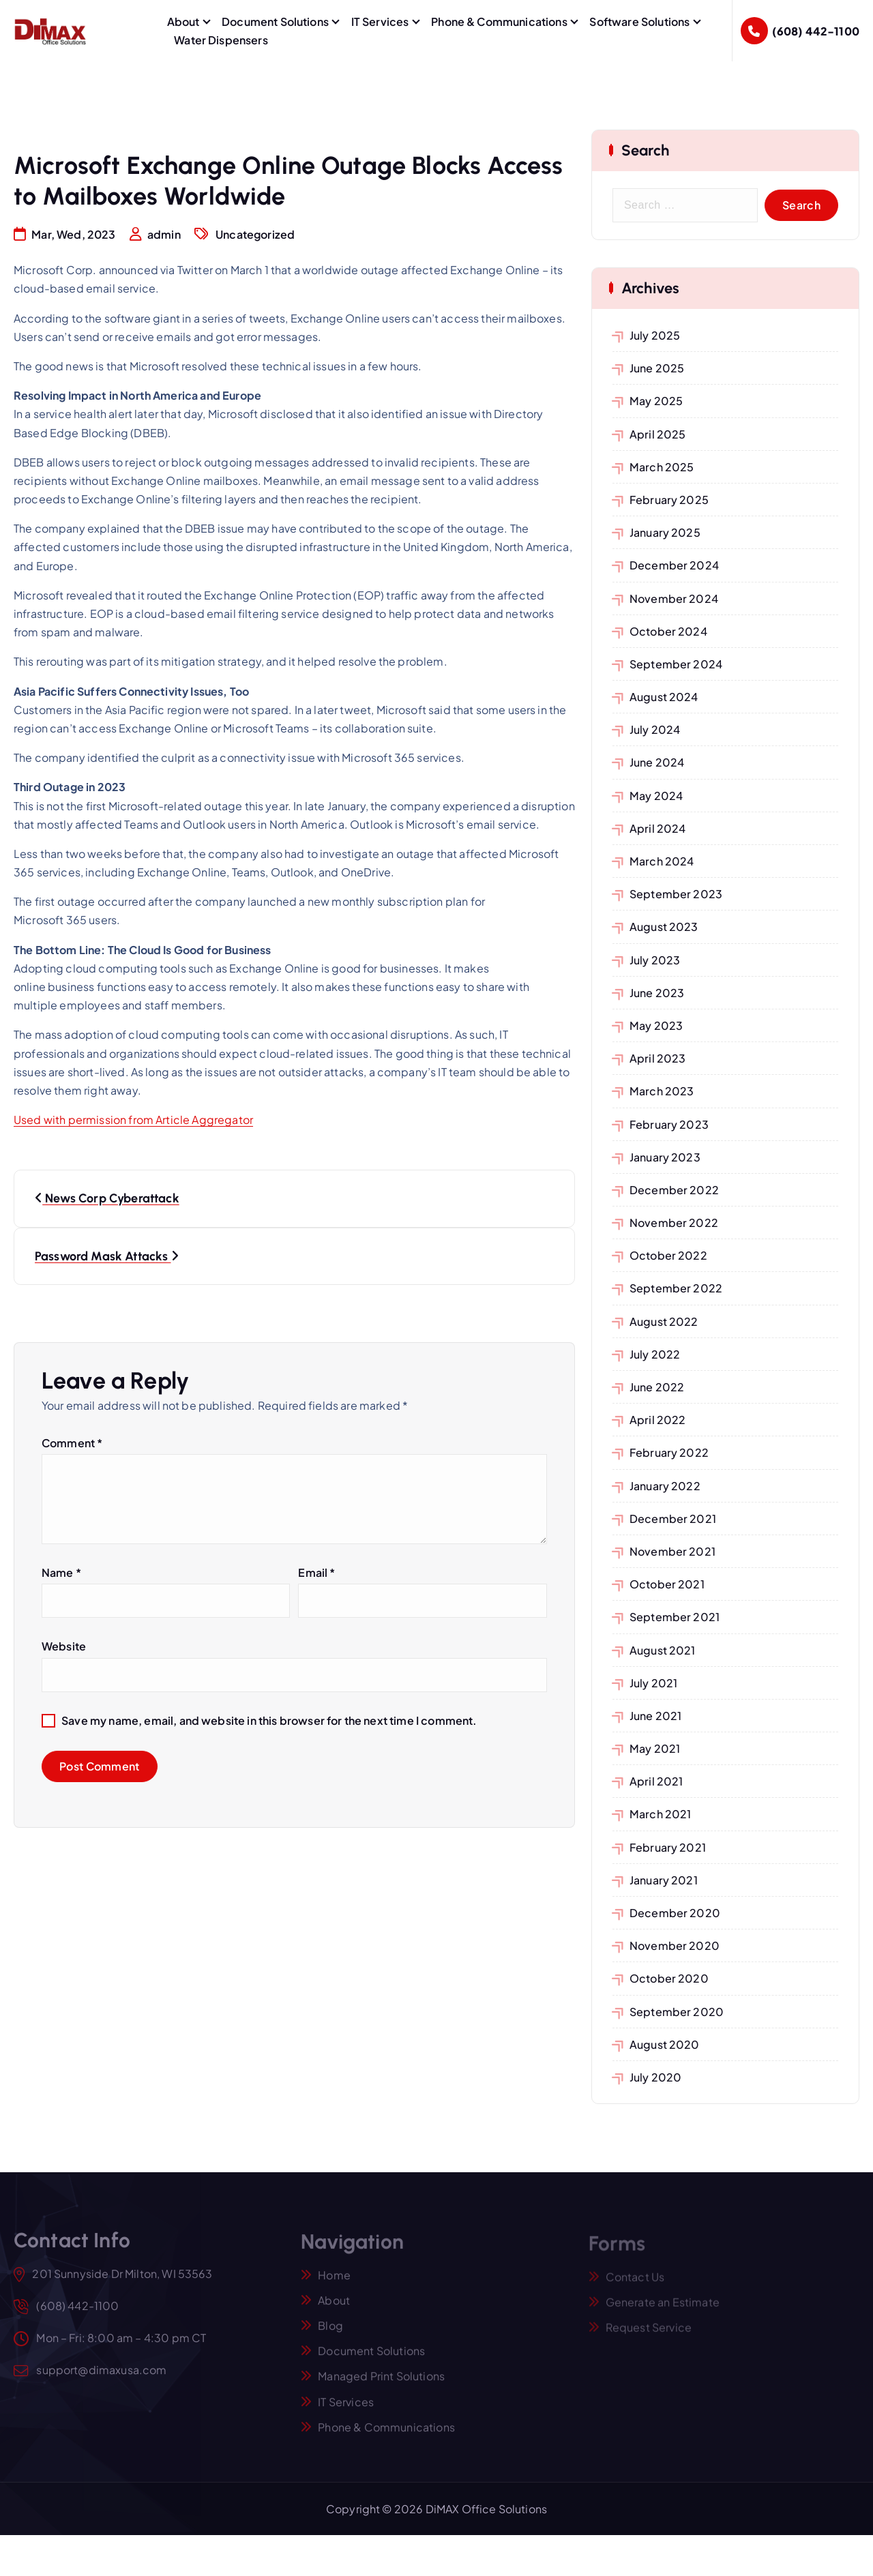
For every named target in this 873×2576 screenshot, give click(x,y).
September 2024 (676, 664)
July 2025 (655, 335)
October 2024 (668, 631)
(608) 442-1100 (815, 31)
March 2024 (662, 861)
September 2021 (675, 1617)
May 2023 (656, 1025)
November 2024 (674, 598)
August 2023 (664, 926)
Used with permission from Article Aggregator (133, 1120)
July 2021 (653, 1683)
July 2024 (655, 729)
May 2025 (656, 401)
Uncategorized (255, 235)
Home (334, 2282)
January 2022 (665, 1486)
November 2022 (674, 1222)
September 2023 (676, 894)
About (183, 21)
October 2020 (669, 1978)
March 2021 (661, 1814)
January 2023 (665, 1157)
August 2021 (663, 1650)
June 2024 (657, 762)
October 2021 (667, 1584)
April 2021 (656, 1781)
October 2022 (668, 1255)
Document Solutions (275, 21)
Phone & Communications (499, 21)
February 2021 (668, 1847)
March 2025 (662, 467)
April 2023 (658, 1058)
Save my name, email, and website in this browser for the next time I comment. (269, 1721)
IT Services (380, 21)
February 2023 (669, 1124)
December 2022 (674, 1190)
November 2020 (675, 1945)
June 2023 (657, 993)
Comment (72, 1443)
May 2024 (656, 795)
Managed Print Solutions (381, 2383)
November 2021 (672, 1551)
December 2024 (674, 565)
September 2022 (676, 1288)
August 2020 (665, 2044)
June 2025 (657, 368)
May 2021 (655, 1748)
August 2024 (664, 697)
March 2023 (662, 1091)
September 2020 (677, 2011)
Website (64, 1647)
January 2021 (664, 1880)
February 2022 (669, 1452)
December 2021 (673, 1518)
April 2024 (658, 828)
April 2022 (658, 1419)
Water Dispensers (221, 40)
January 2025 (665, 532)
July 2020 (655, 2077)
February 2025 (669, 499)
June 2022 (657, 1387)
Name (61, 1573)
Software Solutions (639, 21)
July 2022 (655, 1354)
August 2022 (664, 1321)
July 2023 (655, 960)
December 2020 (675, 1913)
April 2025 (658, 434)
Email (316, 1573)
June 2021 (655, 1715)
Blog (330, 2333)
